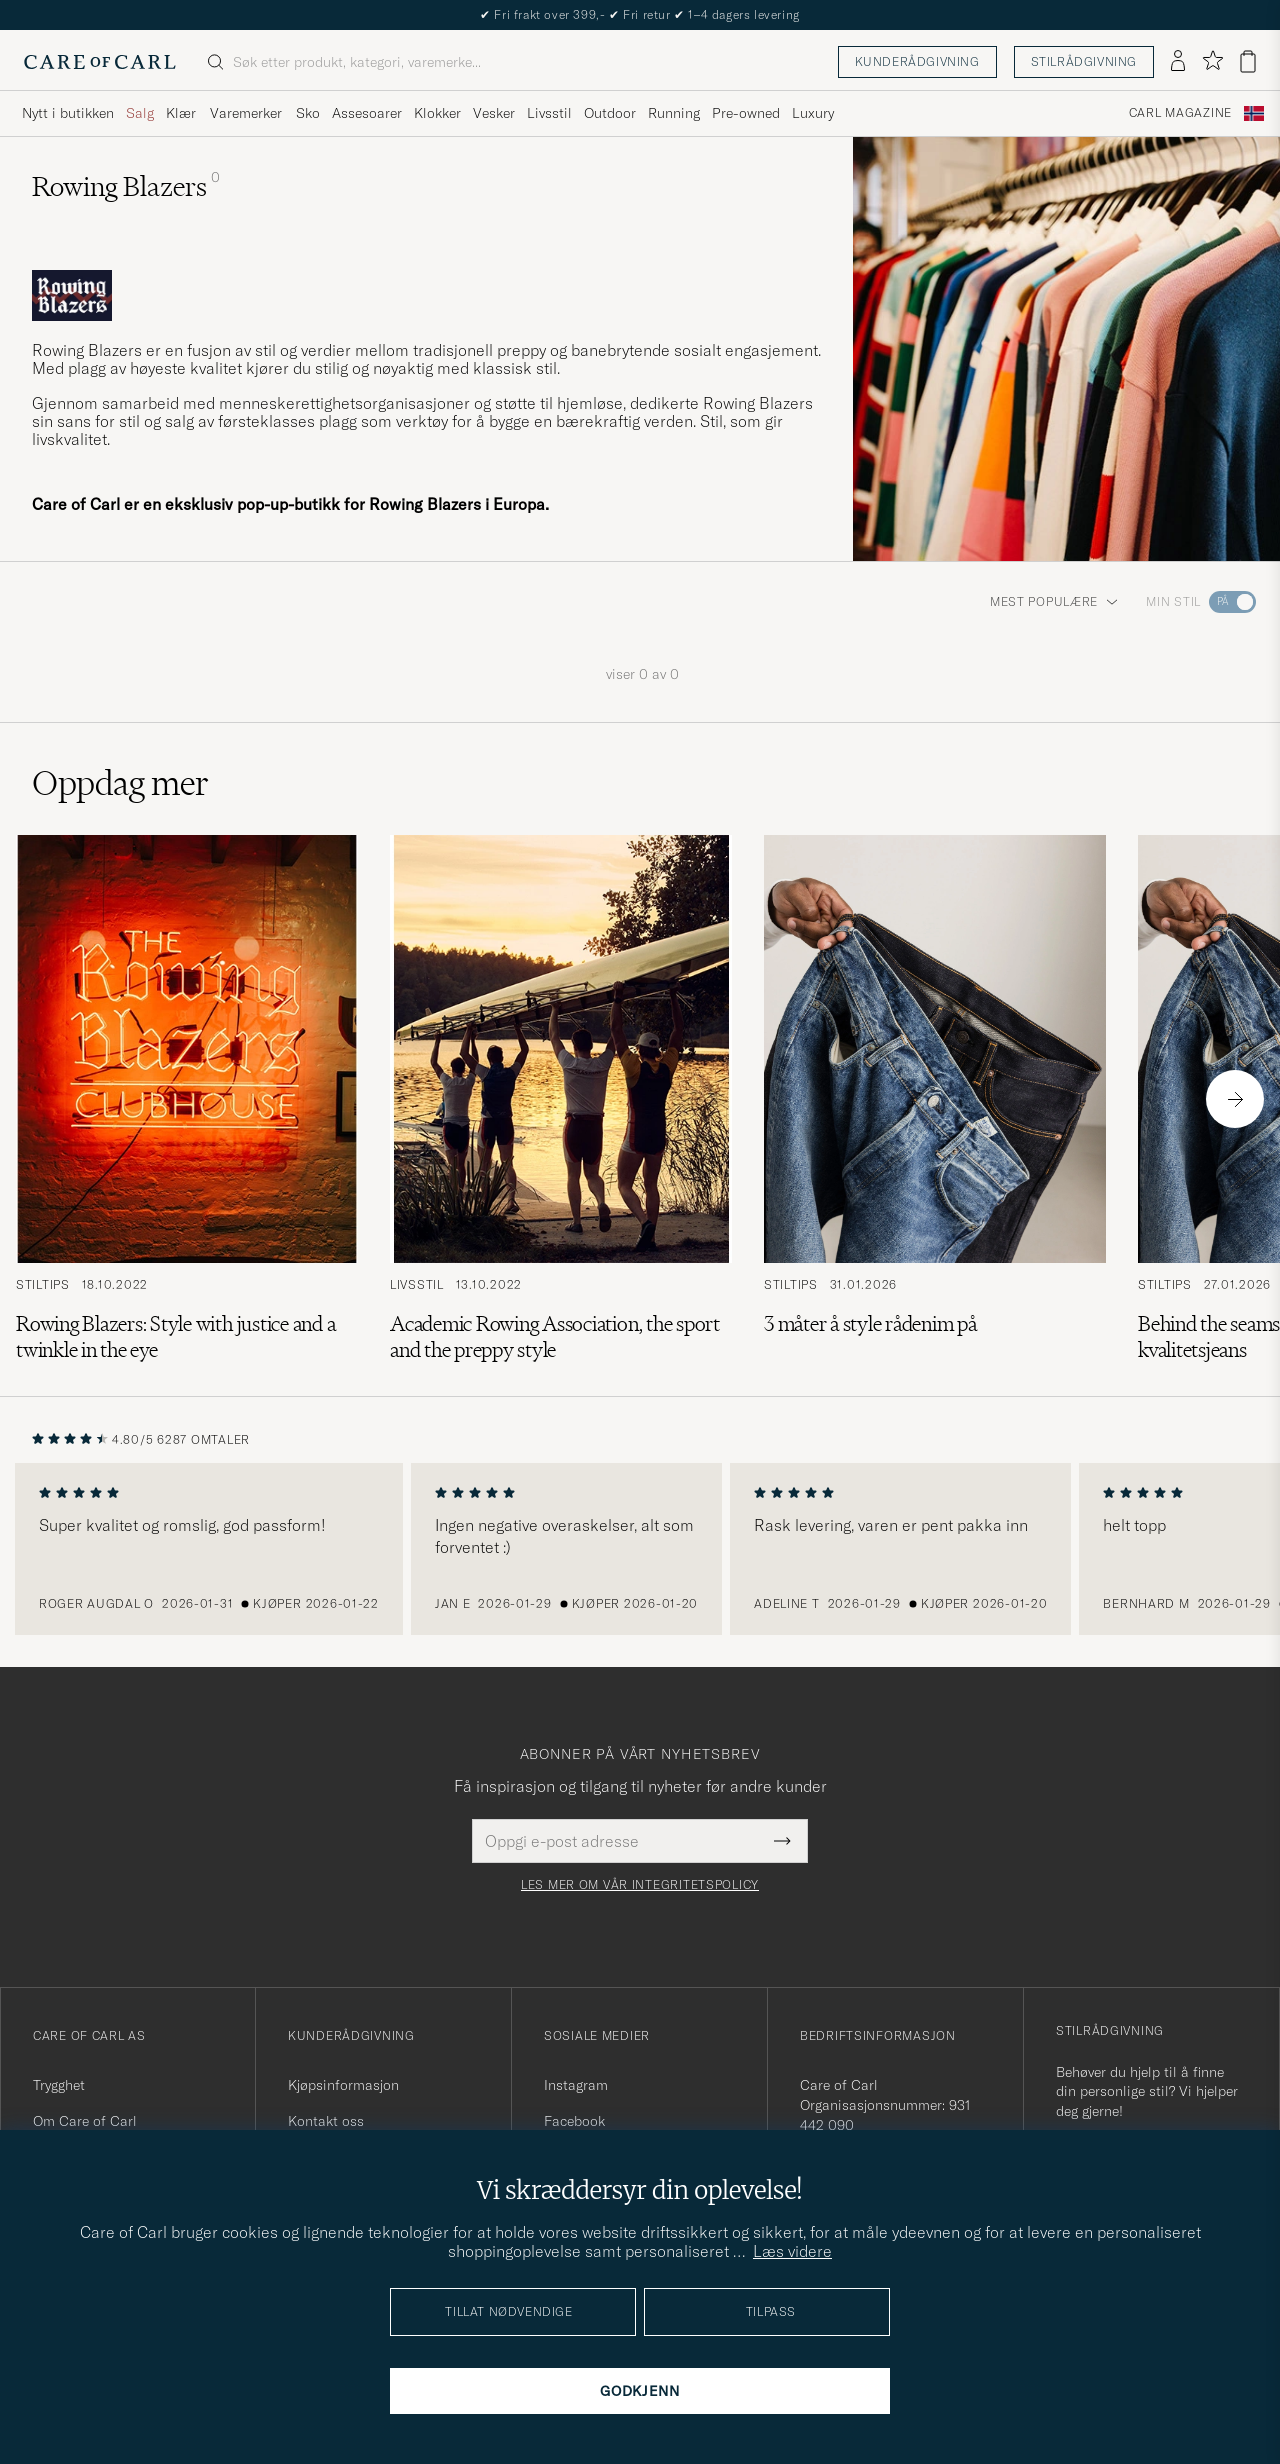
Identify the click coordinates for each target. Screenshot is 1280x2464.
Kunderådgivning (917, 61)
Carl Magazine (1180, 113)
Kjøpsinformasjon (343, 2085)
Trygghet (59, 2085)
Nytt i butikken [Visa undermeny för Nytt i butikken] (68, 113)
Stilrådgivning (1084, 61)
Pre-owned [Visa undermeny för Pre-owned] (746, 113)
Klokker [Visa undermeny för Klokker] (437, 113)
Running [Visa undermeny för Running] (674, 113)
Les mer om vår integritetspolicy (640, 1885)
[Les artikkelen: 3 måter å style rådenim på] (935, 1099)
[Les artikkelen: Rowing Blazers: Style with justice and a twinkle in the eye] (187, 1099)
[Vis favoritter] (1212, 61)
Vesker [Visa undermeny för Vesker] (494, 113)
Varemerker (246, 113)
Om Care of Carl (85, 2121)
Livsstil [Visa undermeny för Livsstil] (549, 113)
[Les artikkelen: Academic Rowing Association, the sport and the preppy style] (561, 1099)
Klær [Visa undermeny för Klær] (181, 113)
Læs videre (792, 2251)
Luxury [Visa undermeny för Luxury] (813, 113)
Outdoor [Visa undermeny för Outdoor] (610, 113)
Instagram (576, 2085)
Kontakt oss (326, 2121)
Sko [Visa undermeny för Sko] (308, 113)
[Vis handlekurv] (1248, 61)
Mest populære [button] (1054, 601)
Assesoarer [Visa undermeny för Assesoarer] (367, 113)
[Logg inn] (1178, 62)
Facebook (574, 2121)
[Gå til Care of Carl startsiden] (100, 62)
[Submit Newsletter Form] (782, 1841)
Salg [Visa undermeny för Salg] (140, 113)
